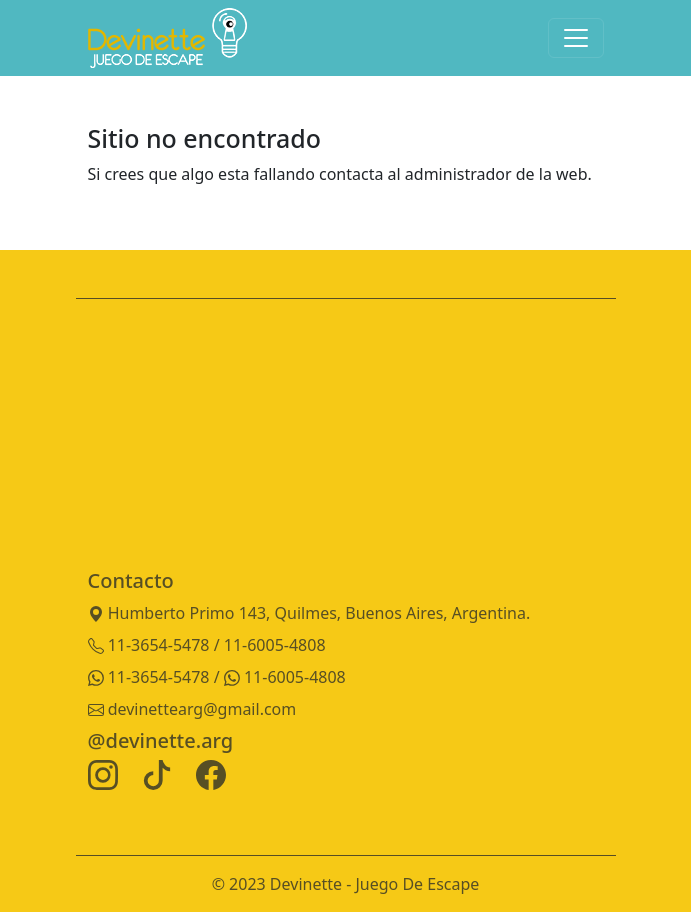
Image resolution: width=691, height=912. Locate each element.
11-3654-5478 (151, 677)
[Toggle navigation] (576, 38)
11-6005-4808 (285, 677)
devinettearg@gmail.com (192, 709)
